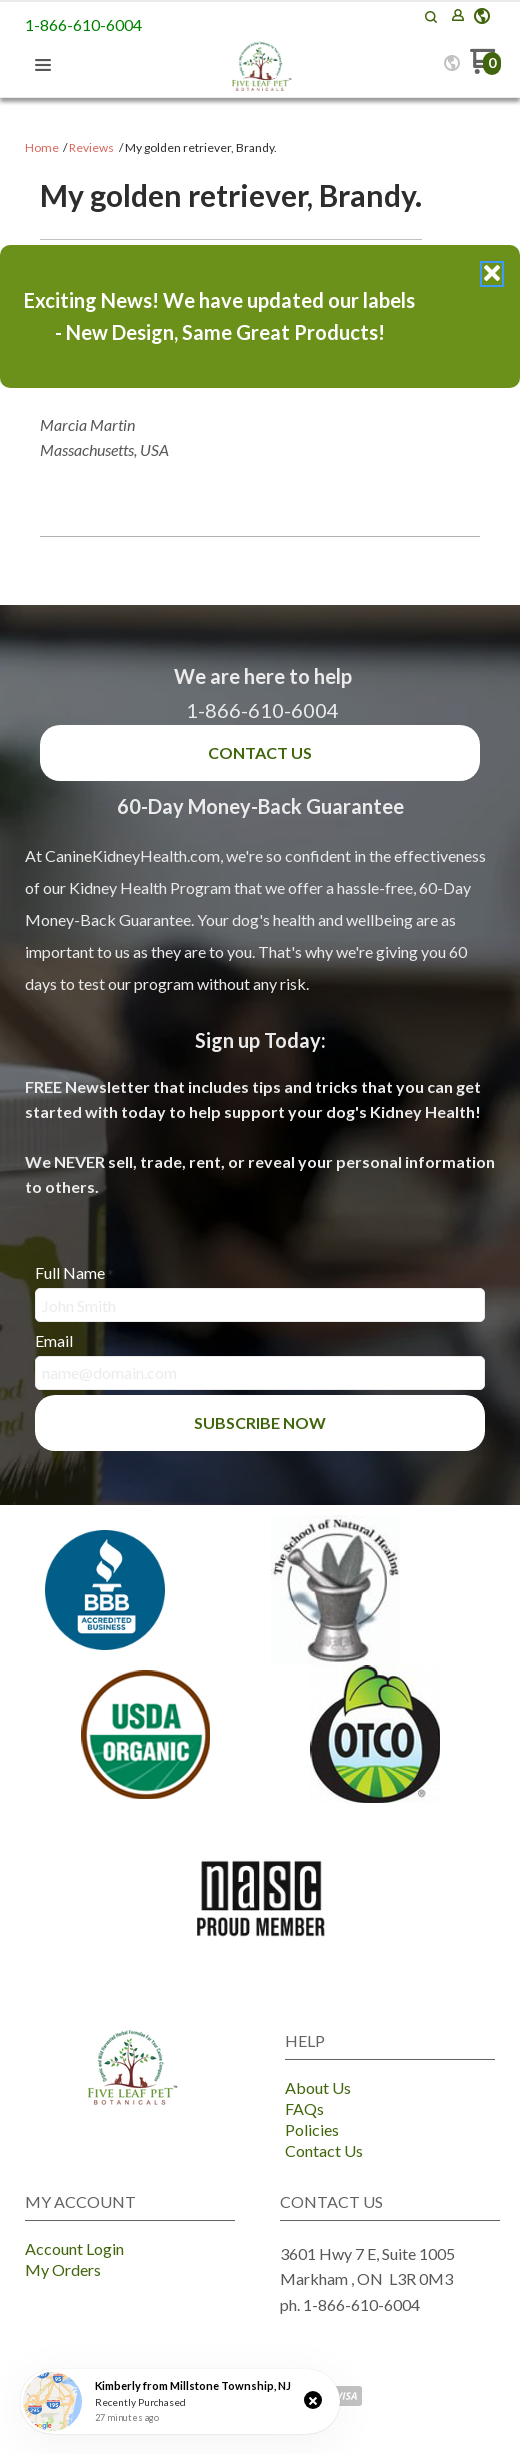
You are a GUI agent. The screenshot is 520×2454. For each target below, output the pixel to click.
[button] (313, 2400)
